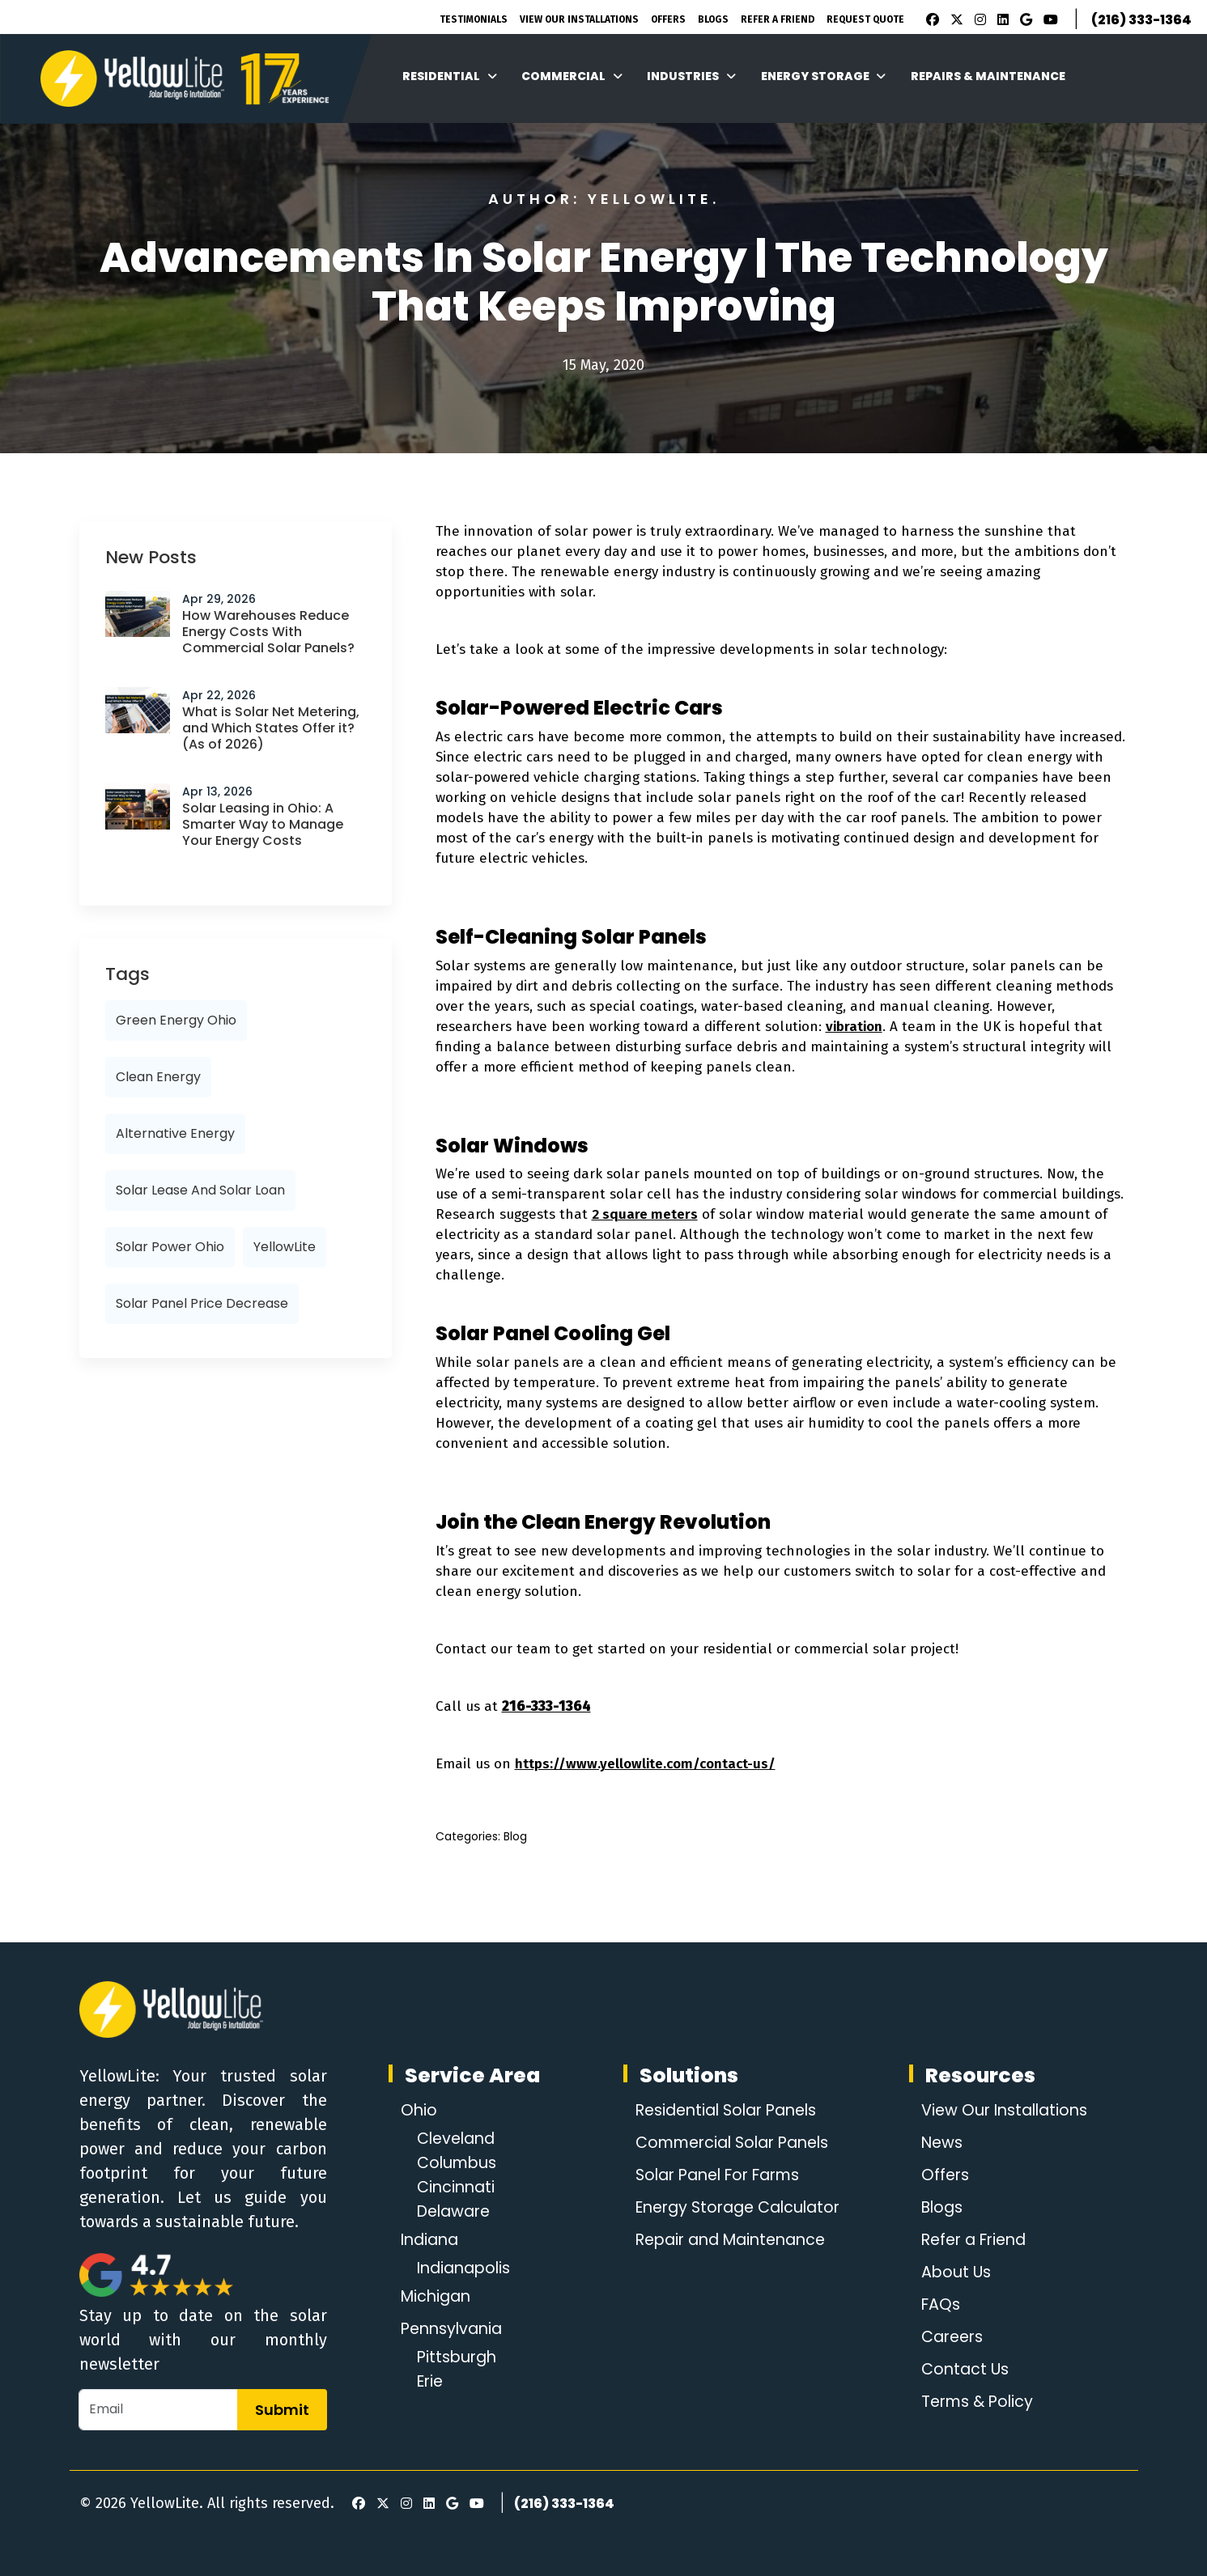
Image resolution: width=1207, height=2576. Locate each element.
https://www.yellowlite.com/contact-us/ (645, 1763)
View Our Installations (579, 19)
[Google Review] (1023, 20)
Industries (691, 76)
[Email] (158, 2409)
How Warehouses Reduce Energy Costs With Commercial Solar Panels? (268, 631)
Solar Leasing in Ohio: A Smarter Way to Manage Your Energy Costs (262, 824)
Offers (668, 19)
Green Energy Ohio (176, 1020)
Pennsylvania (455, 2329)
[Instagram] (978, 20)
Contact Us (962, 2369)
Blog (515, 1836)
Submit (282, 2410)
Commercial (572, 76)
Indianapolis (467, 2268)
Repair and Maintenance (729, 2240)
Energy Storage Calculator (737, 2207)
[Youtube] (1048, 20)
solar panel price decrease (202, 1303)
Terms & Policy (975, 2402)
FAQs (937, 2305)
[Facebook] (928, 20)
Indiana (432, 2240)
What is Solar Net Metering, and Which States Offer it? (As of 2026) (270, 727)
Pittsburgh (459, 2357)
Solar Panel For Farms (717, 2175)
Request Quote (865, 19)
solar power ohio (170, 1246)
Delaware (456, 2211)
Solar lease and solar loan (200, 1190)
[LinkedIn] (1000, 20)
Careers (950, 2337)
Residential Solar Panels (725, 2110)
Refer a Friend (973, 2240)
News (938, 2143)
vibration (854, 1026)
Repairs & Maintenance (988, 76)
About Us (952, 2272)
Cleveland (459, 2139)
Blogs (713, 19)
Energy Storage (823, 76)
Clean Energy (158, 1076)
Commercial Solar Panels (732, 2143)
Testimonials (474, 19)
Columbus (459, 2163)
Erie (431, 2381)
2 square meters (645, 1214)
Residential (449, 76)
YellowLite (284, 1246)
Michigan (438, 2296)
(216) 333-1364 (1141, 20)
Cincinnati (458, 2187)
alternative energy (175, 1133)
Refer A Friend (777, 19)
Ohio (419, 2110)
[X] (954, 20)
